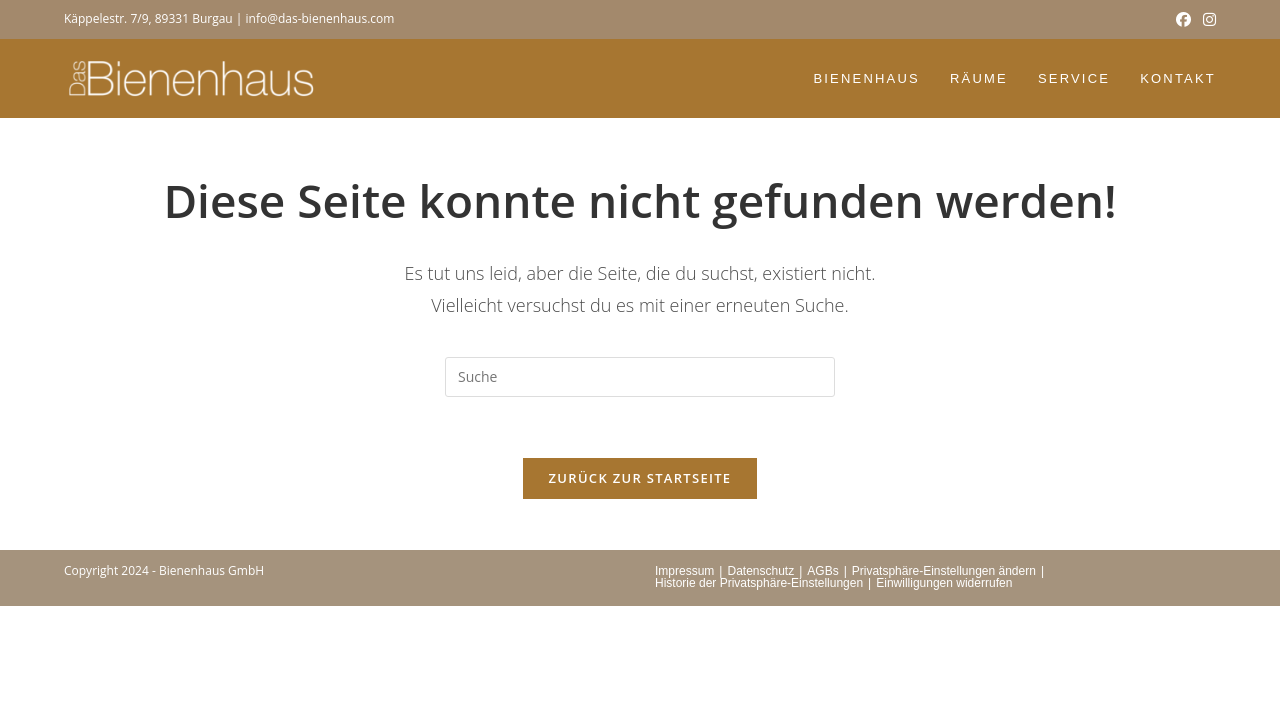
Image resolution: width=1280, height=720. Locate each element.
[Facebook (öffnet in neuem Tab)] (1183, 19)
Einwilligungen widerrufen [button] (944, 583)
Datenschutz (760, 571)
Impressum (684, 571)
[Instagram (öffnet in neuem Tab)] (1206, 19)
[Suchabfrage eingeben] (640, 377)
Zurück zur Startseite (640, 478)
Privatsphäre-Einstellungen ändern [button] (944, 571)
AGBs (822, 571)
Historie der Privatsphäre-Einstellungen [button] (759, 583)
